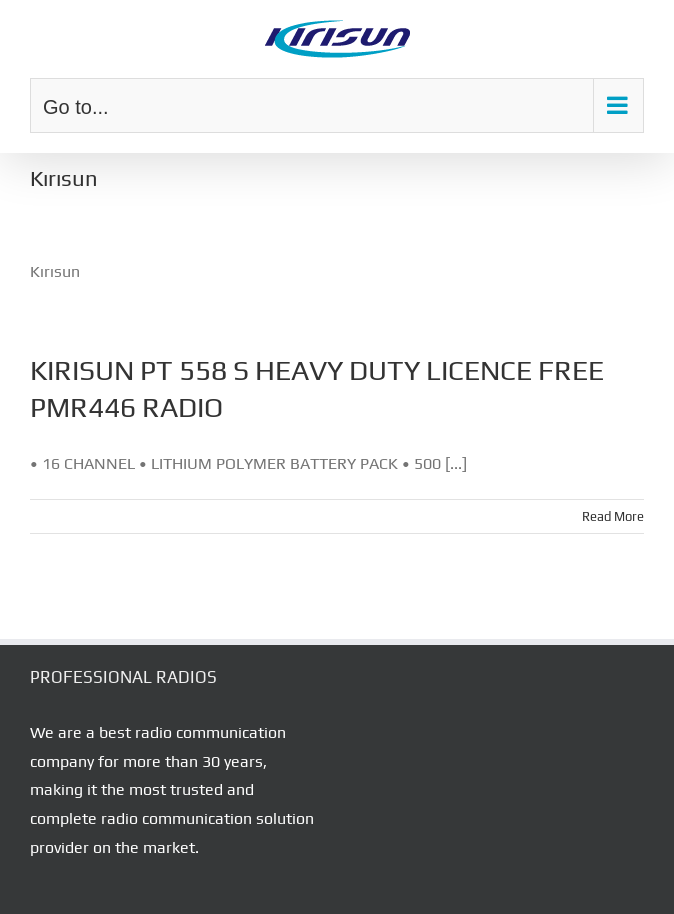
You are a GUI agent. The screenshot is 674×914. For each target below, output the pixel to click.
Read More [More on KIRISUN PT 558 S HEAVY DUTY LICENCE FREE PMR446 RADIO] (613, 516)
